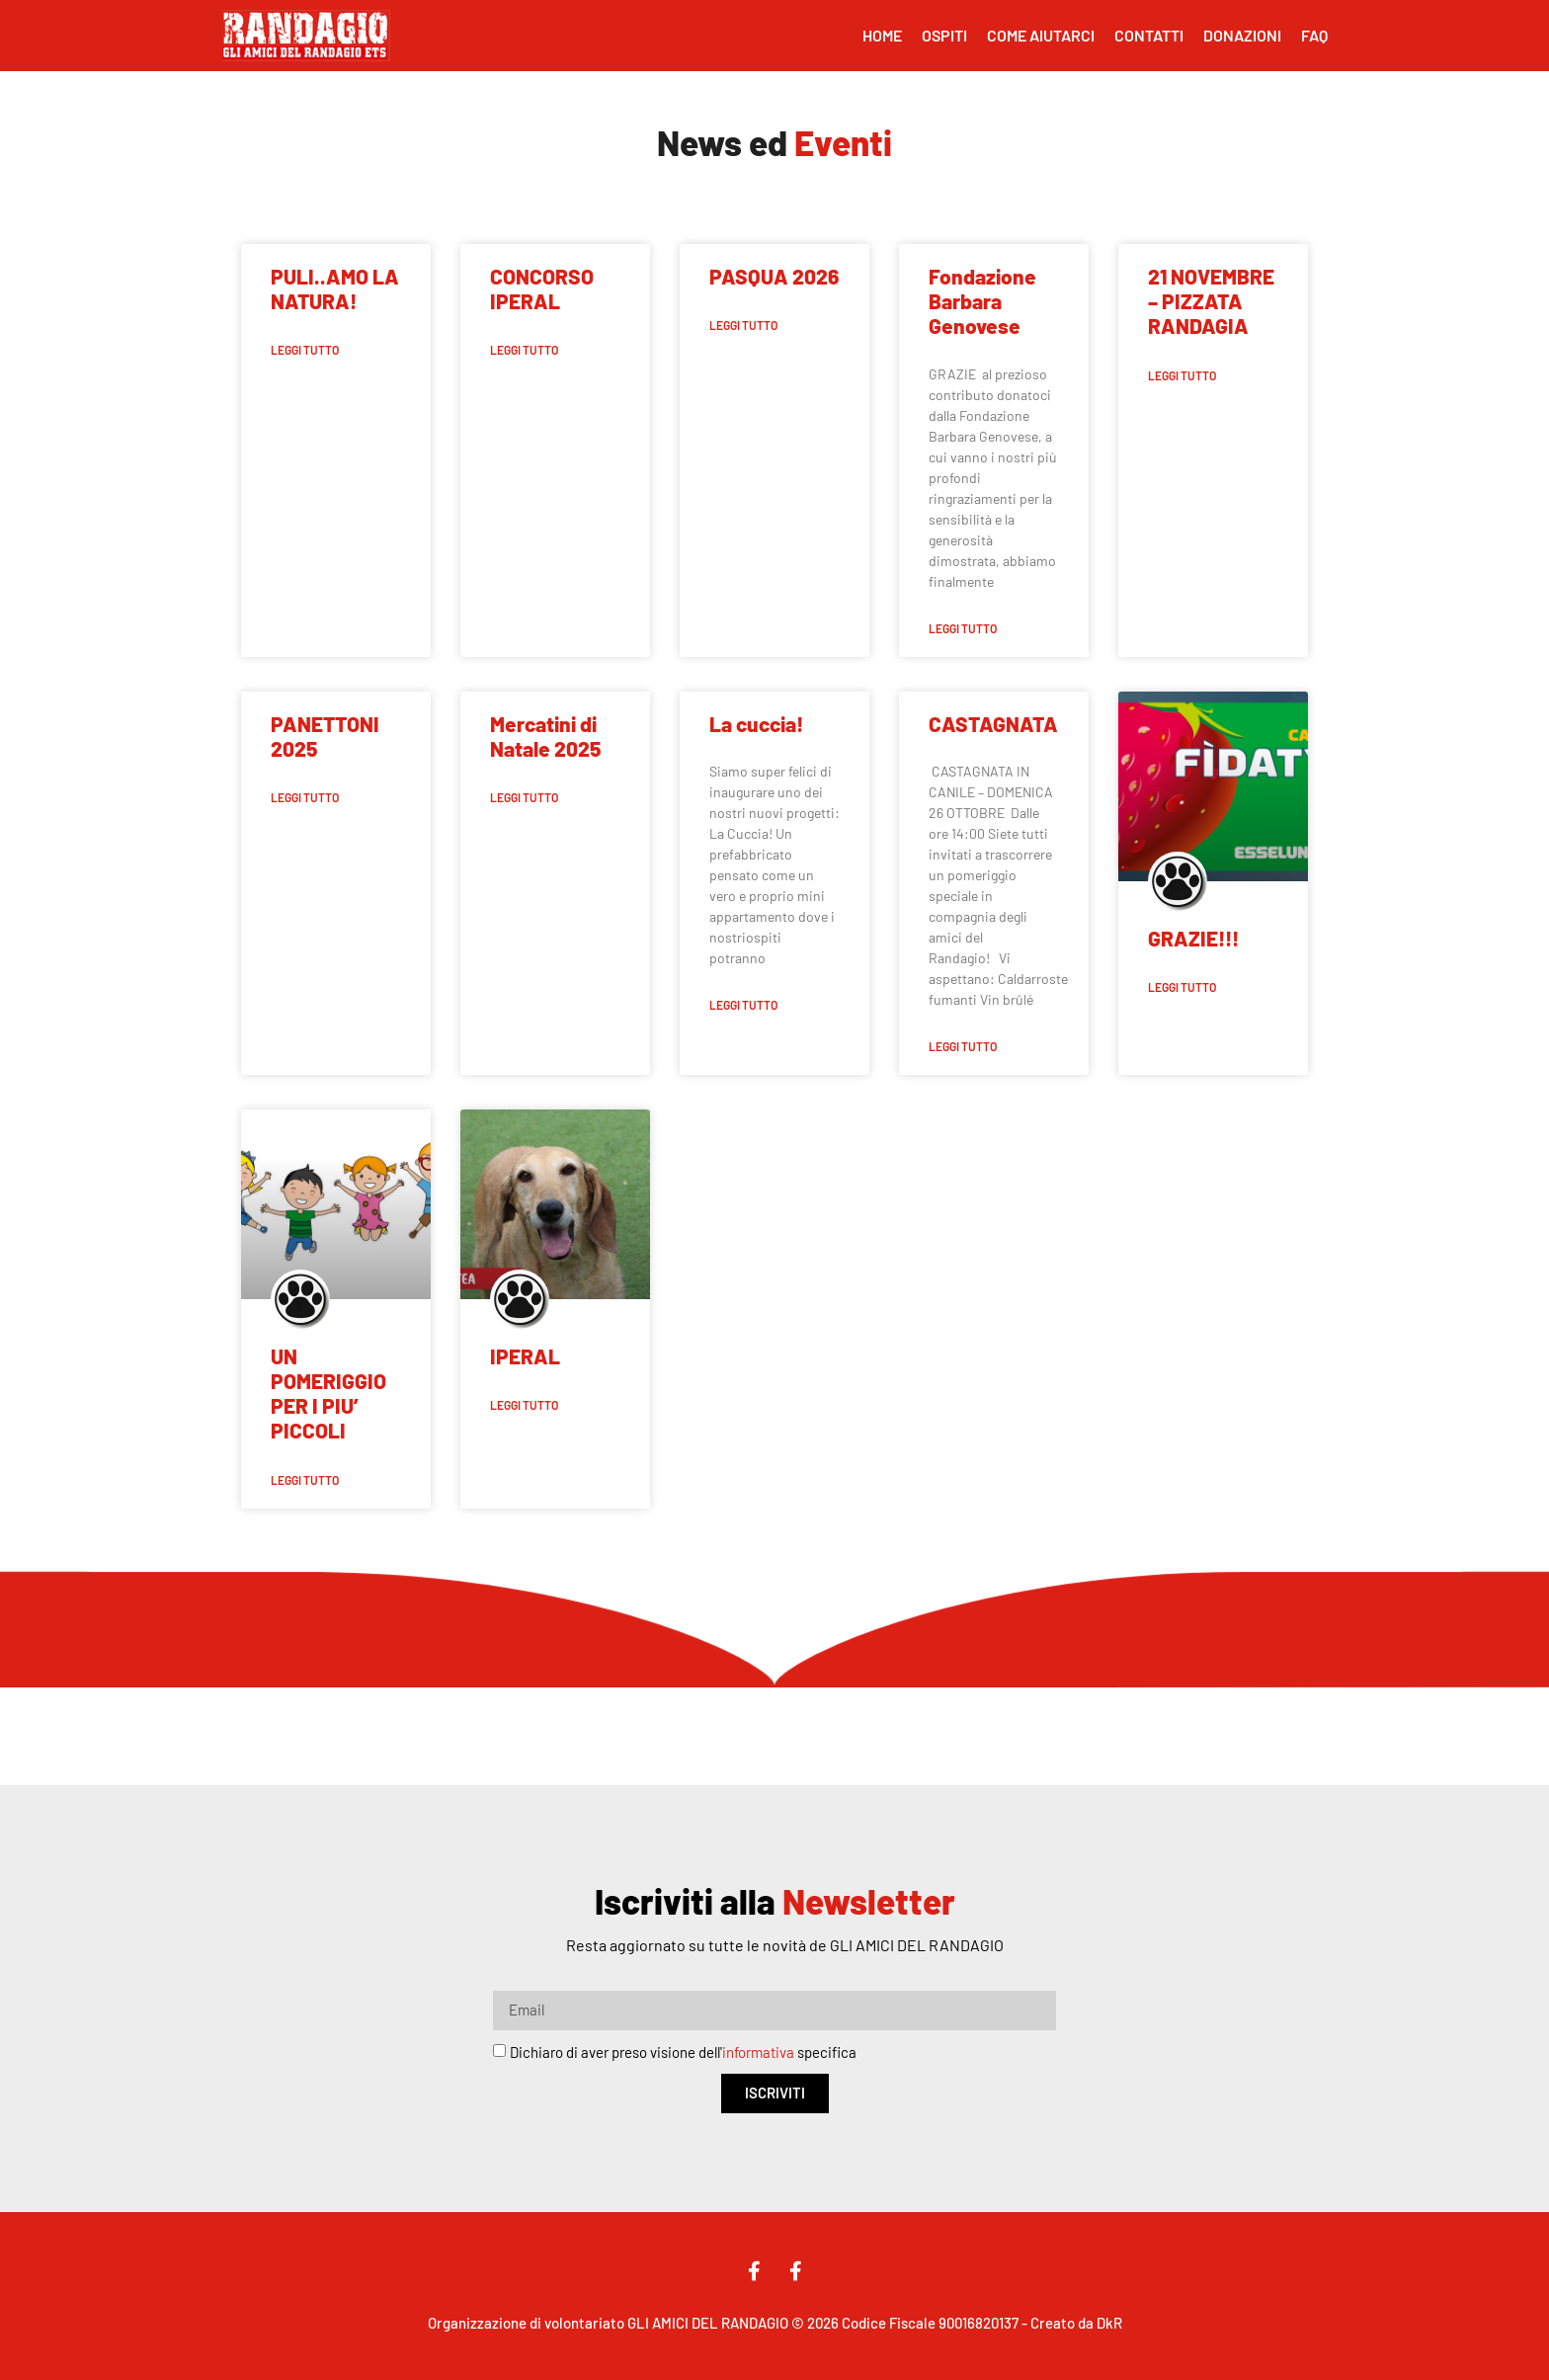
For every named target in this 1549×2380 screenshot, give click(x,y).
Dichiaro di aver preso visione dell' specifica (683, 2052)
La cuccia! (756, 723)
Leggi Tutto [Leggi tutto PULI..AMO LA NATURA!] (305, 350)
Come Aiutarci (1041, 35)
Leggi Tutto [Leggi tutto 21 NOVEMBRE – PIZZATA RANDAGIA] (1182, 375)
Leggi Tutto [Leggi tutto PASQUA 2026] (743, 325)
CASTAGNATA (993, 723)
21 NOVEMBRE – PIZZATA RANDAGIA (1211, 301)
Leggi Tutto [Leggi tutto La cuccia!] (743, 1005)
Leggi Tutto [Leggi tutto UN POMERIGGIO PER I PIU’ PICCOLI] (305, 1480)
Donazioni (1242, 35)
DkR (1109, 2323)
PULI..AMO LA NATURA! (335, 288)
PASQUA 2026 (774, 276)
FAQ (1314, 35)
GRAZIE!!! (1193, 938)
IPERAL (525, 1356)
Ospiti (944, 35)
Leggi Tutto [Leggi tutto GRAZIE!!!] (1182, 987)
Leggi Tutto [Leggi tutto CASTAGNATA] (963, 1046)
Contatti (1148, 35)
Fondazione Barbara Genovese (982, 301)
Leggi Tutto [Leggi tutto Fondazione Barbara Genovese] (963, 628)
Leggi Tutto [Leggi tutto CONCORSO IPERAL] (524, 350)
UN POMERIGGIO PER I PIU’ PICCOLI (328, 1393)
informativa (758, 2052)
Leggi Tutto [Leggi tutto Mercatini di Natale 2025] (524, 797)
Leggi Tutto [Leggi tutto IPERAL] (524, 1405)
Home (882, 35)
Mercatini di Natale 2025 (545, 736)
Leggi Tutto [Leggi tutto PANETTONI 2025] (305, 797)
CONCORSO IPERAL (542, 288)
